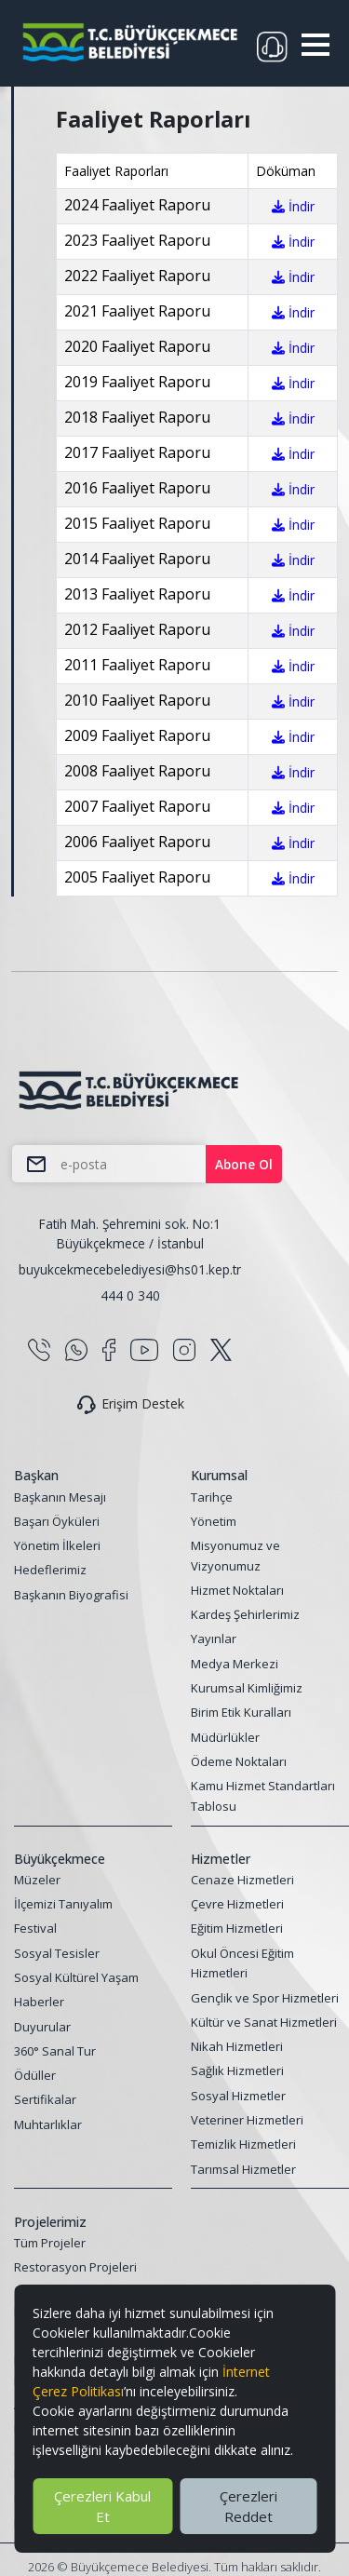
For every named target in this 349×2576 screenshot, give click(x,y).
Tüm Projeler (50, 2242)
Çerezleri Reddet (248, 2506)
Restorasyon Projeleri (75, 2267)
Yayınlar (213, 1638)
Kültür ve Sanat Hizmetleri (264, 2022)
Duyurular (42, 2026)
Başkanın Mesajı (60, 1497)
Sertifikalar (45, 2099)
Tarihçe (212, 1497)
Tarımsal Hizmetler (243, 2169)
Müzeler (37, 1879)
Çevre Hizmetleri (237, 1903)
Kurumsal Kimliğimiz (246, 1687)
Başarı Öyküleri (57, 1521)
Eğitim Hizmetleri (237, 1928)
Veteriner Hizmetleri (247, 2119)
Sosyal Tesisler (57, 1953)
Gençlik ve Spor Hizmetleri (265, 1997)
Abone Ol (244, 1164)
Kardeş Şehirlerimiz (245, 1614)
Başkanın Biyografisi (71, 1594)
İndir (293, 206)
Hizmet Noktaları (237, 1590)
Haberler (39, 2001)
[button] (315, 45)
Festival (35, 1928)
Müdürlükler (225, 1737)
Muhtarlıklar (48, 2124)
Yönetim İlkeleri (57, 1545)
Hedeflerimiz (50, 1569)
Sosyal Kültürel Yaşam (76, 1977)
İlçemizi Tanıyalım (63, 1903)
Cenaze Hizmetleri (242, 1879)
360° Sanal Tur (55, 2051)
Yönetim (213, 1521)
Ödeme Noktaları (239, 1761)
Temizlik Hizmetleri (243, 2144)
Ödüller (35, 2075)
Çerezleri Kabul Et (102, 2506)
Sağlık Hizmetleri (237, 2070)
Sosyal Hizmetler (238, 2095)
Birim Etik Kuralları (241, 1712)
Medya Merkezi (234, 1663)
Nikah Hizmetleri (237, 2046)
